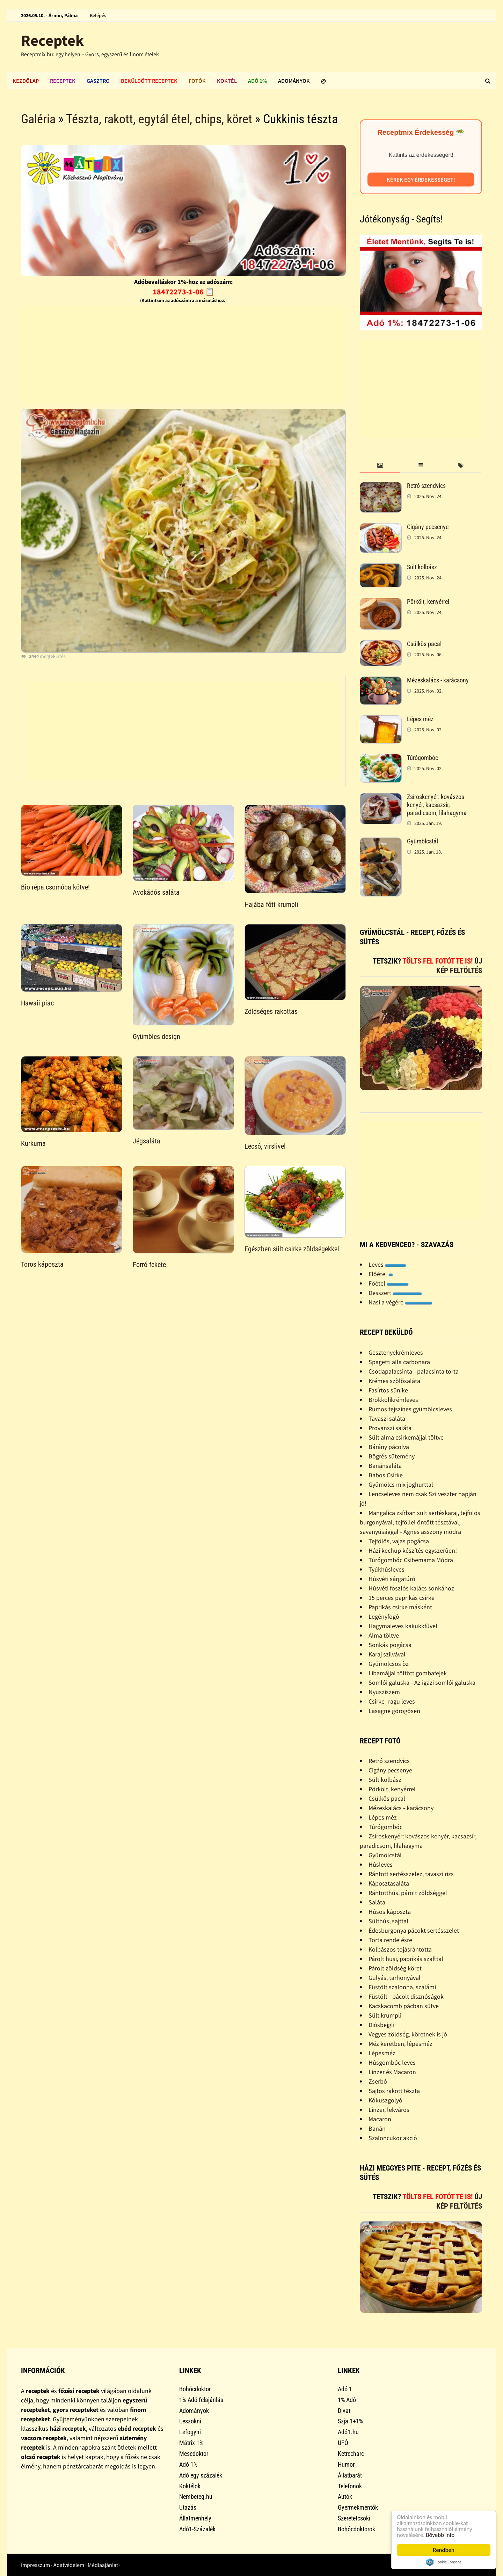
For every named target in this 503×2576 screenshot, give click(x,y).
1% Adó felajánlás (201, 2399)
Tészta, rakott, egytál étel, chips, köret (159, 119)
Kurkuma (33, 1143)
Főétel (389, 1283)
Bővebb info (440, 2535)
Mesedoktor (193, 2453)
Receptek (52, 40)
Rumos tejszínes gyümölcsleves (410, 1409)
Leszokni (190, 2421)
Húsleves (381, 1864)
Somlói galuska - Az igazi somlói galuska (422, 1682)
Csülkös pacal (424, 643)
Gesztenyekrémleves (396, 1352)
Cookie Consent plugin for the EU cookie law (443, 2562)
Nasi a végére (400, 1302)
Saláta (377, 1902)
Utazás (187, 2507)
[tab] (380, 466)
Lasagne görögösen (394, 1711)
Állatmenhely (195, 2518)
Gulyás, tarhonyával (395, 1978)
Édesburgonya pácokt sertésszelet (414, 1930)
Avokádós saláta (156, 892)
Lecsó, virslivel (265, 1146)
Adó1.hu (348, 2432)
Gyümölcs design (156, 1036)
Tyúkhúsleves (386, 1569)
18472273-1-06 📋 (183, 292)
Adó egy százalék (200, 2475)
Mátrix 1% (191, 2442)
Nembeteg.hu (195, 2496)
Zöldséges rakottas (271, 1011)
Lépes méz (420, 719)
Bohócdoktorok (356, 2529)
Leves (387, 1264)
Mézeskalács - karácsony (438, 680)
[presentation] (380, 466)
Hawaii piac (37, 1003)
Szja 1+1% (350, 2421)
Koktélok (190, 2486)
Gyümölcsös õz (389, 1664)
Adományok (294, 80)
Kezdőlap (26, 80)
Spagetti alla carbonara (399, 1362)
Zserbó (378, 2081)
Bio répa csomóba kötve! (55, 887)
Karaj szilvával (387, 1654)
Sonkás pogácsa (390, 1645)
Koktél (227, 80)
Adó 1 (345, 2389)
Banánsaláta (385, 1466)
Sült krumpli (385, 2015)
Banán (377, 2128)
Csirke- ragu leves (392, 1701)
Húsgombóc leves (392, 2062)
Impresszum (35, 2564)
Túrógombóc (422, 757)
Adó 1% (257, 80)
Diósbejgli (381, 2025)
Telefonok (350, 2486)
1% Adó (347, 2399)
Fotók (197, 80)
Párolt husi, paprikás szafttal (406, 1959)
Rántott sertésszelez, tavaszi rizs (411, 1874)
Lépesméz (382, 2053)
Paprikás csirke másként (400, 1607)
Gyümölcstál (422, 841)
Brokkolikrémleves (393, 1400)
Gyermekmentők (358, 2507)
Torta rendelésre (390, 1940)
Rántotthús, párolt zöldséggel (408, 1893)
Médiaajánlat (103, 2564)
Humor (346, 2464)
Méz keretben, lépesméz (400, 2044)
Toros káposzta (42, 1264)
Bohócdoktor (195, 2389)
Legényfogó (384, 1616)
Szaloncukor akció (393, 2138)
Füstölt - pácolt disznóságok (406, 1996)
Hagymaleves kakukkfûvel (403, 1626)
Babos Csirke (386, 1475)
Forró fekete (149, 1264)
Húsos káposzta (390, 1912)
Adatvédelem (68, 2564)
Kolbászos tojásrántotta (400, 1949)
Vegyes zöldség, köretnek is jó (408, 2034)
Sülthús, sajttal (388, 1921)
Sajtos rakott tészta (394, 2091)
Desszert (395, 1293)
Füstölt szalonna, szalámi (402, 1987)
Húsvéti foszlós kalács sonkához (411, 1588)
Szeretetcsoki (354, 2518)
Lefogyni (190, 2432)
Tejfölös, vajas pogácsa (399, 1541)
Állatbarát (350, 2475)
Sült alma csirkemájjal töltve (406, 1437)
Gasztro (98, 80)
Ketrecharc (351, 2453)
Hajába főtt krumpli (271, 904)
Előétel (381, 1274)
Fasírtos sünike (388, 1390)
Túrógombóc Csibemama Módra (411, 1560)
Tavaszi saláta (387, 1418)
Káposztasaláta (389, 1883)
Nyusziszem (384, 1692)
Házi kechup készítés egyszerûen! (413, 1550)
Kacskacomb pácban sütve (404, 2006)
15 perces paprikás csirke (402, 1598)
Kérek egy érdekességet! (421, 179)
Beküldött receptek (149, 80)
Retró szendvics (426, 485)
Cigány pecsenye (428, 526)
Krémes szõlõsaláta (394, 1381)
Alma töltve (384, 1635)
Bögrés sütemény (392, 1456)
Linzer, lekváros (389, 2110)
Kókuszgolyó (385, 2100)
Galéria (38, 119)
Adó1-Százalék (197, 2529)
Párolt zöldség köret (395, 1968)
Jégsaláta (146, 1141)
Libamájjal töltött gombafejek (408, 1673)
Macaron (380, 2119)
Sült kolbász (422, 567)
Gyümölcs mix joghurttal (401, 1484)
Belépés (98, 15)
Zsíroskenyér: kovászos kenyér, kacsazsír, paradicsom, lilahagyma (437, 805)
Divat (344, 2410)
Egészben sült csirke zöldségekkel (292, 1249)
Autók (345, 2496)
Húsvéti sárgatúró (392, 1579)
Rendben (443, 2550)
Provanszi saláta (390, 1428)
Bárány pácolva (389, 1447)
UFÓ (343, 2442)
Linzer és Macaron (392, 2072)
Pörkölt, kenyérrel (428, 601)
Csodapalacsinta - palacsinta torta (414, 1371)
